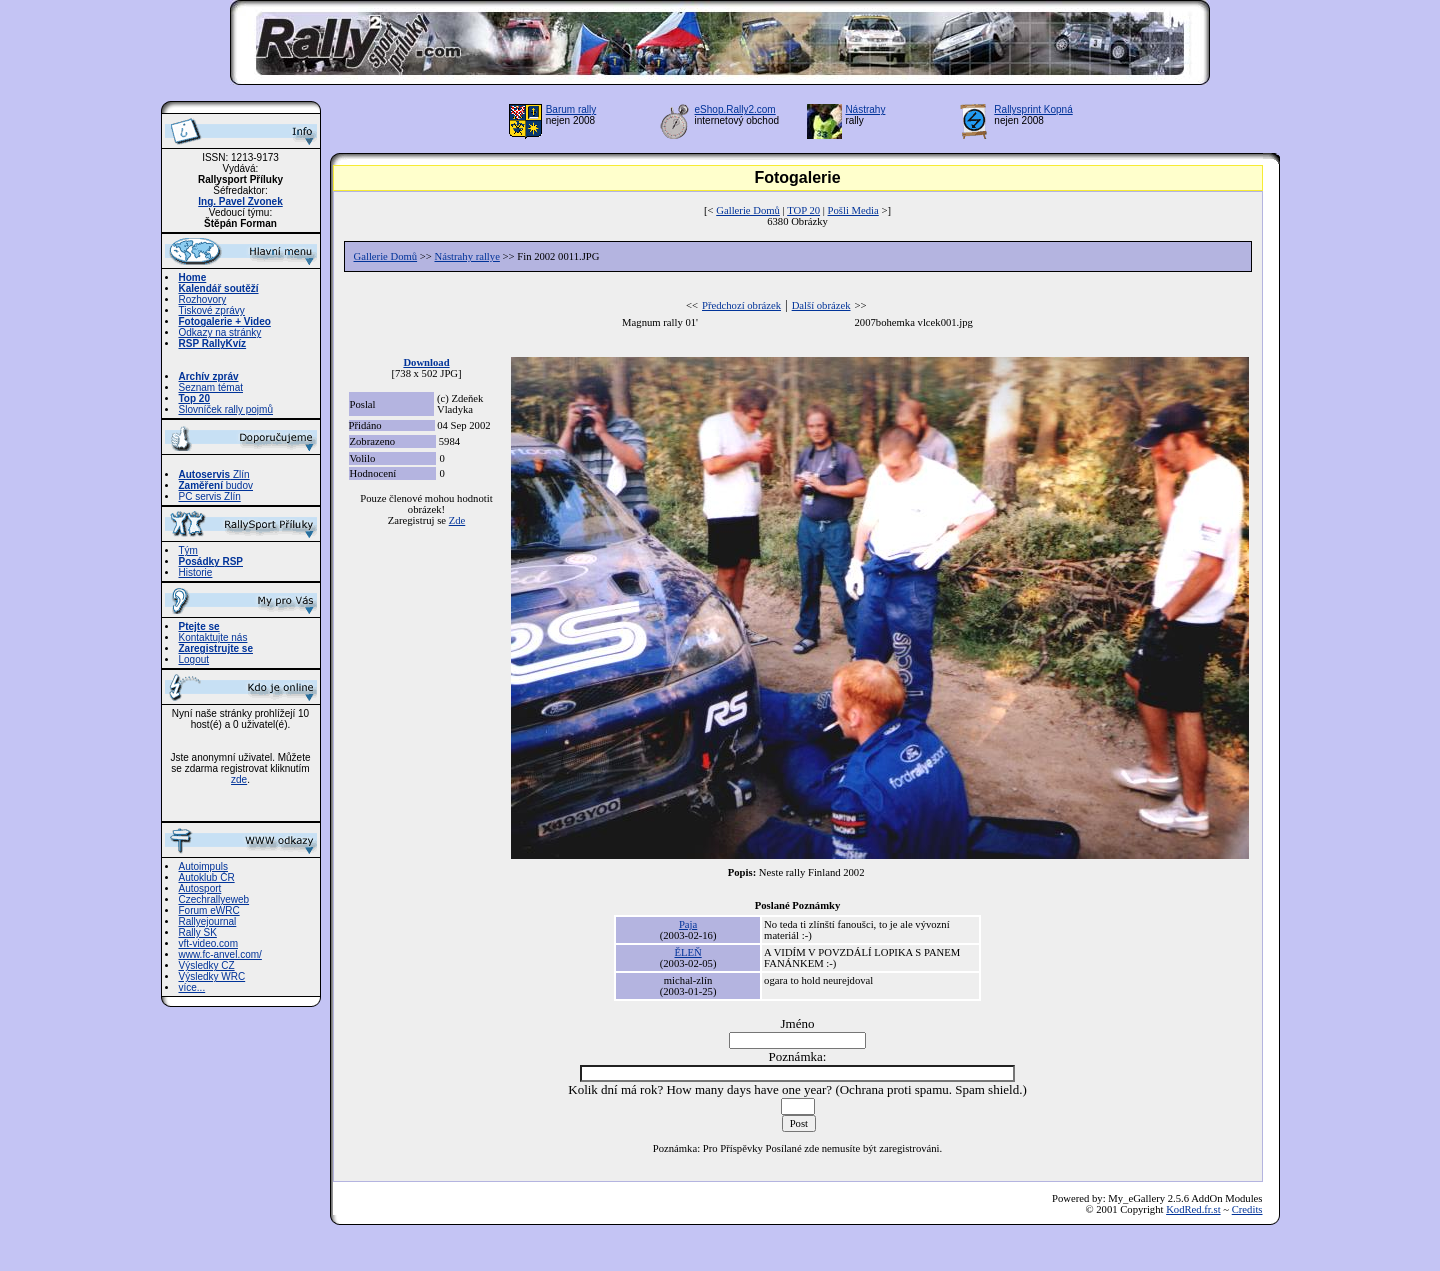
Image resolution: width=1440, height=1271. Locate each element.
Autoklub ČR (207, 877)
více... (192, 987)
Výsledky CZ (207, 965)
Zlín (214, 474)
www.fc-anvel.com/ (220, 954)
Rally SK (198, 932)
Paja (688, 924)
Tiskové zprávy (212, 310)
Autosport (200, 888)
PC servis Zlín (210, 496)
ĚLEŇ (687, 952)
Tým (188, 550)
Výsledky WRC (212, 976)
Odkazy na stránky (220, 332)
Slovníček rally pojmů (226, 409)
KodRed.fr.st (1193, 1209)
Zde (457, 520)
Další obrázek (821, 305)
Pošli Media (853, 210)
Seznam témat (211, 387)
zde (239, 779)
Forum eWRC (209, 910)
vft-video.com (208, 943)
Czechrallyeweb (214, 899)
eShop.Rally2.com (735, 109)
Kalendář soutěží (219, 288)
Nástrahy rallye (467, 256)
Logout (194, 659)
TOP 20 (803, 210)
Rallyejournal (208, 921)
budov (216, 485)
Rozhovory (203, 299)
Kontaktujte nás (213, 637)
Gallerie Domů (748, 210)
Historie (196, 572)
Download (426, 362)
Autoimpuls (203, 866)
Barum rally (571, 109)
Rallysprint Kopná (1033, 109)
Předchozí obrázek (741, 305)
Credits (1247, 1209)
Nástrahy (865, 109)
